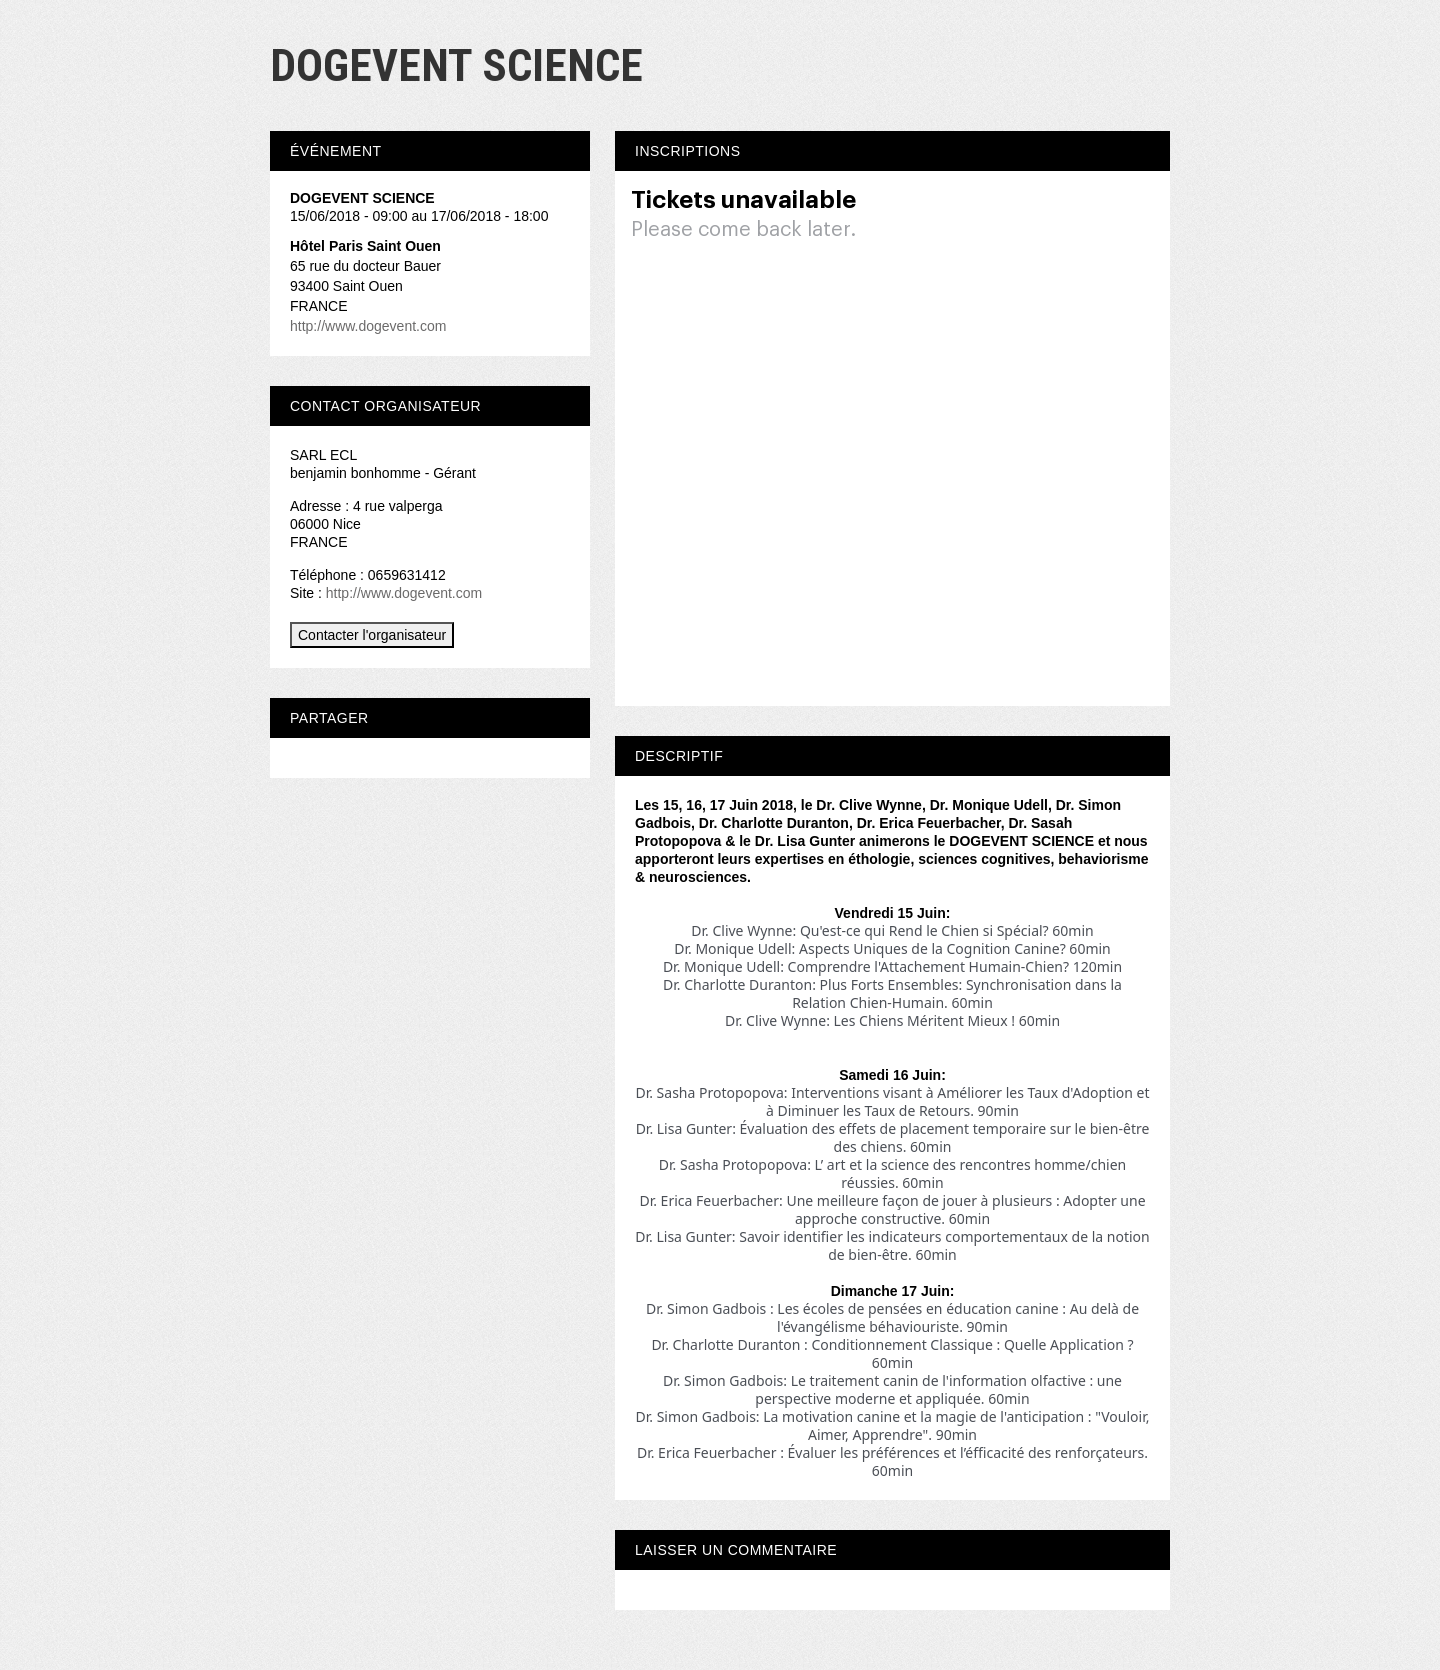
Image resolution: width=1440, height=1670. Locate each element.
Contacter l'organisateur (372, 635)
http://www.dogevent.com (368, 326)
